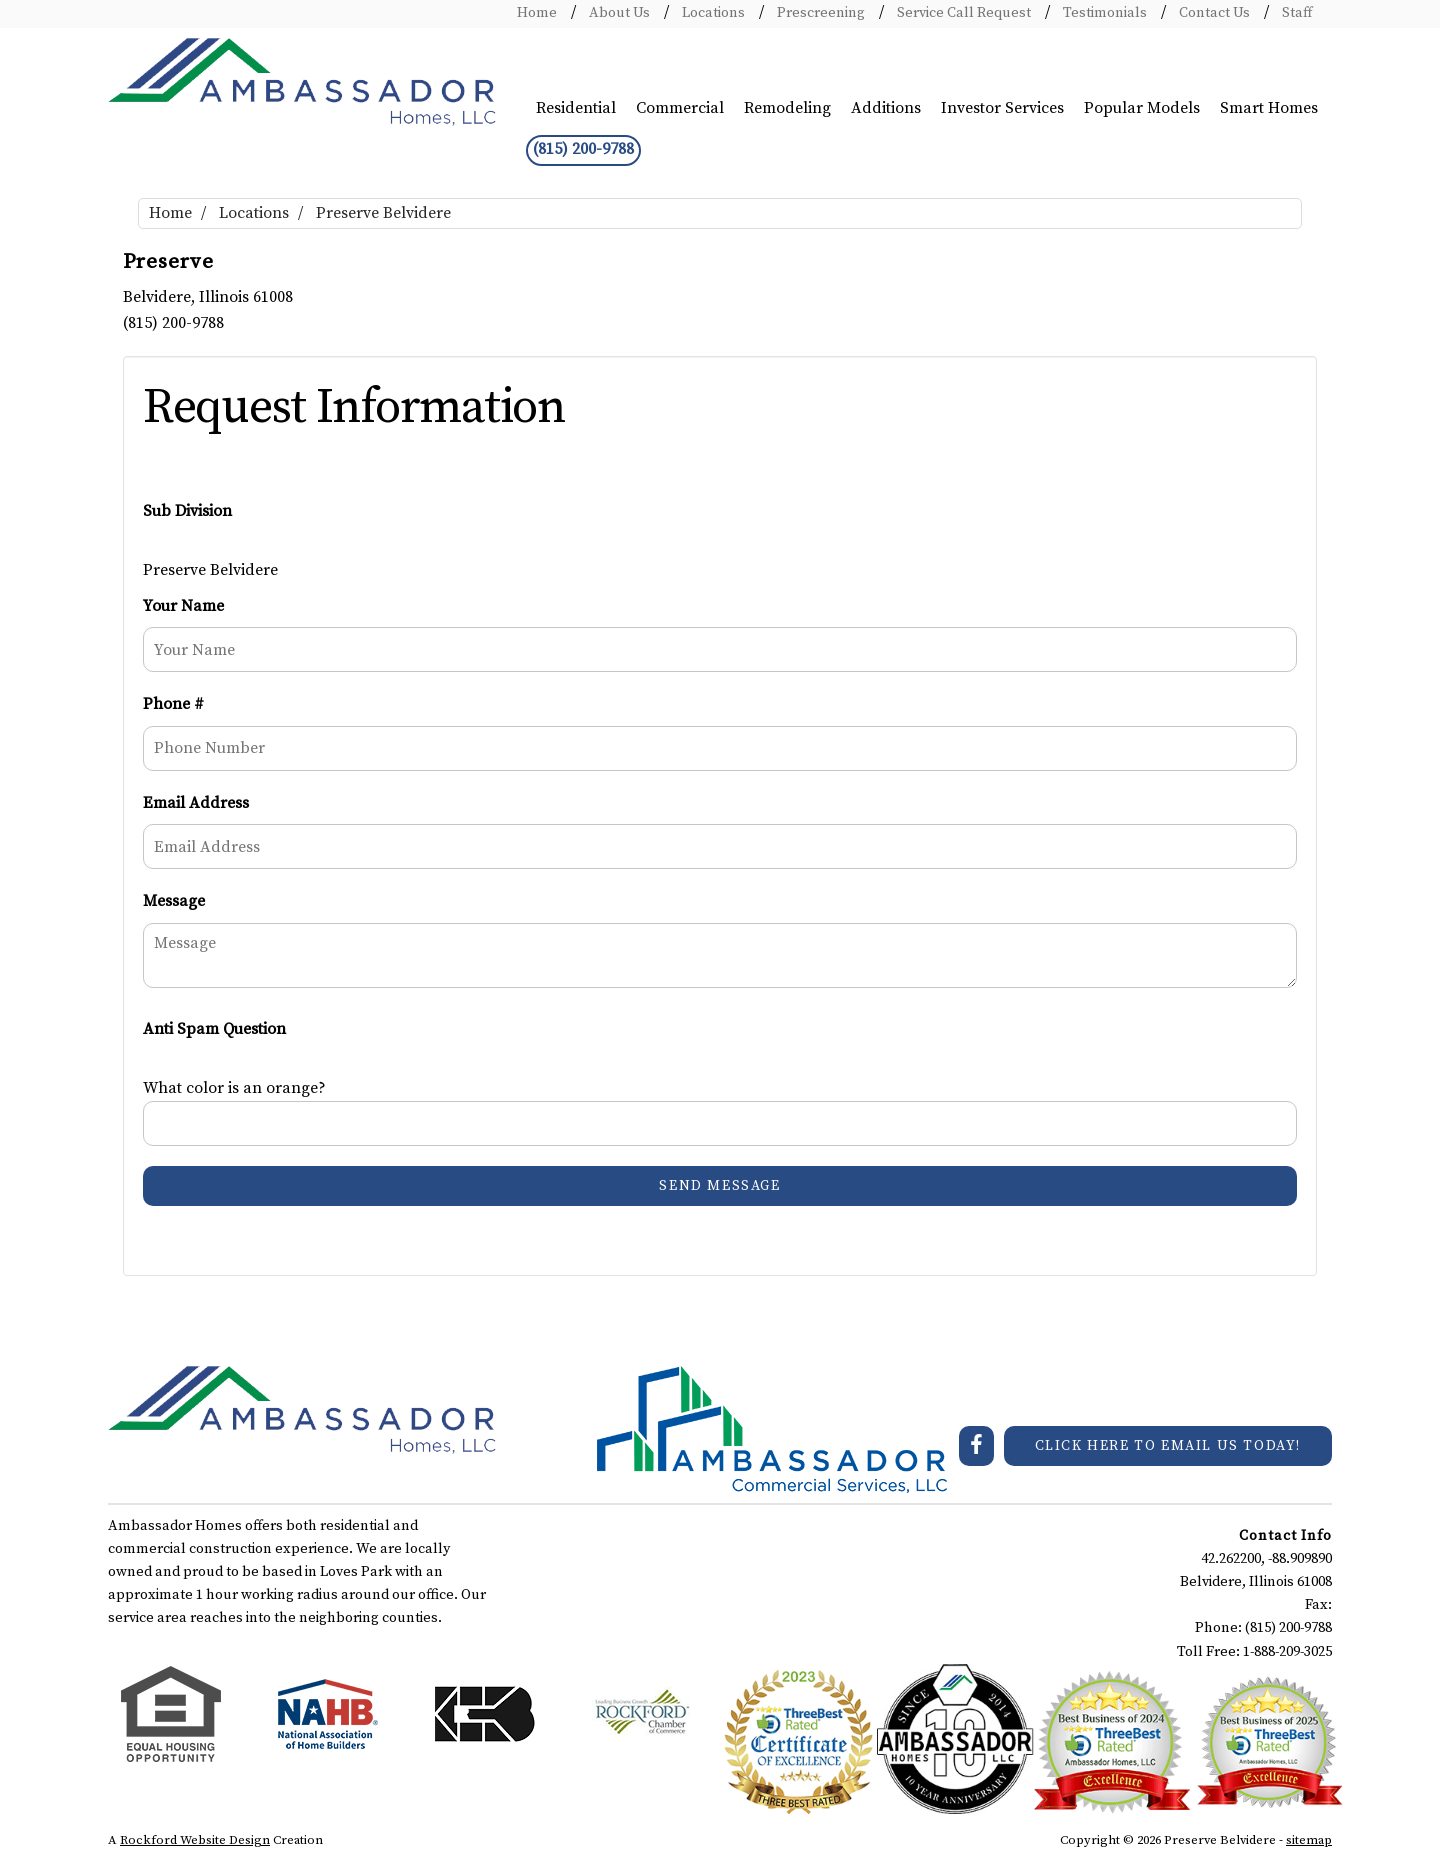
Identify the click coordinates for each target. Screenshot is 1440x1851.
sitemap (1309, 1840)
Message (174, 901)
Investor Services (1002, 108)
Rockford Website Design (195, 1840)
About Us (618, 13)
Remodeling (787, 108)
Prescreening (819, 13)
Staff (1295, 13)
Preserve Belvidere (383, 213)
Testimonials (1103, 13)
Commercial (680, 108)
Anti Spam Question (214, 1029)
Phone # (173, 704)
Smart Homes (1269, 108)
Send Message (719, 1186)
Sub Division (187, 511)
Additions (886, 108)
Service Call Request (962, 13)
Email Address (196, 803)
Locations (712, 13)
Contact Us (1213, 13)
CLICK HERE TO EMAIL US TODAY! (1168, 1446)
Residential (576, 108)
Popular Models (1142, 108)
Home (537, 13)
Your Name (183, 606)
